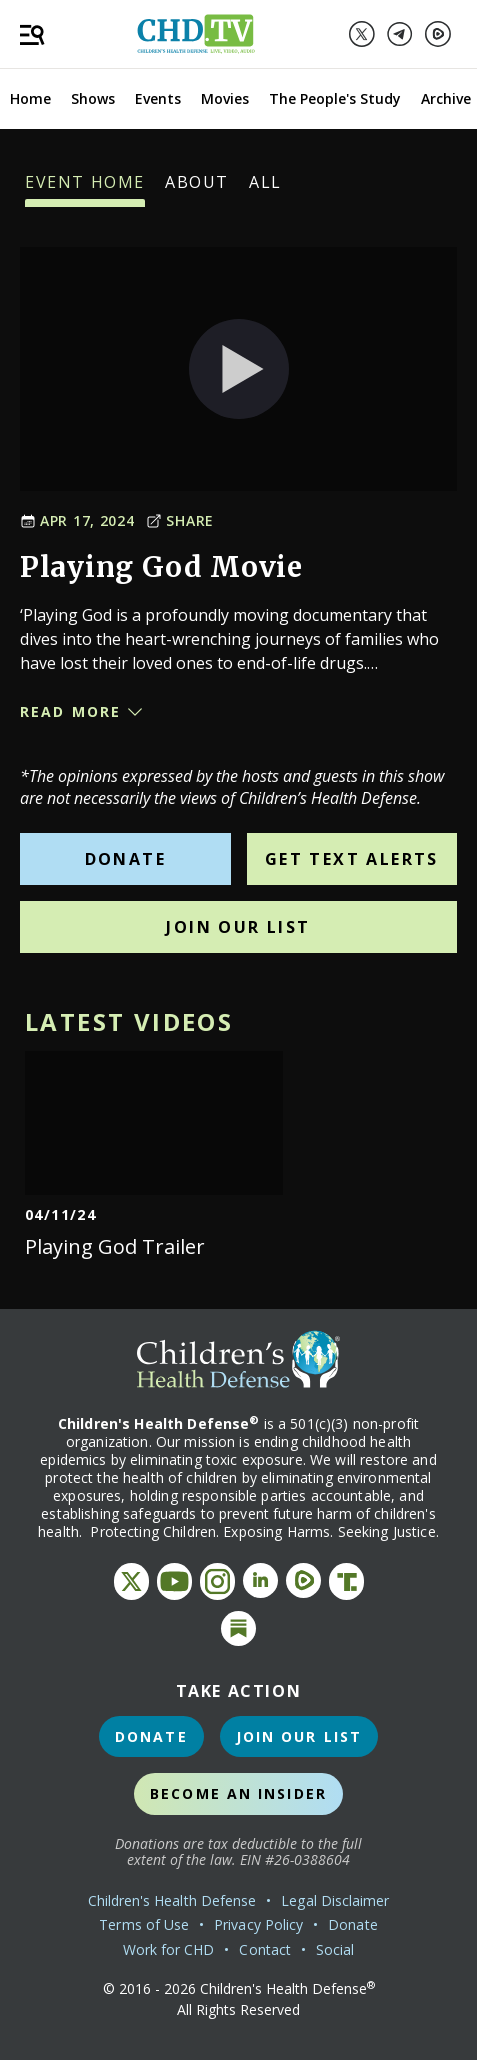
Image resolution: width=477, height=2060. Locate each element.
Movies (225, 98)
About (197, 189)
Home (30, 98)
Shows (93, 98)
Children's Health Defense (172, 1900)
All (265, 189)
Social (335, 1949)
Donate (125, 859)
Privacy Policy (258, 1924)
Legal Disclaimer (335, 1900)
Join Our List (238, 927)
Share (180, 520)
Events (158, 98)
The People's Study (335, 98)
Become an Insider (238, 1793)
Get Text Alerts (352, 859)
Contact (265, 1949)
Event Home (85, 189)
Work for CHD (169, 1949)
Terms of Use (144, 1924)
